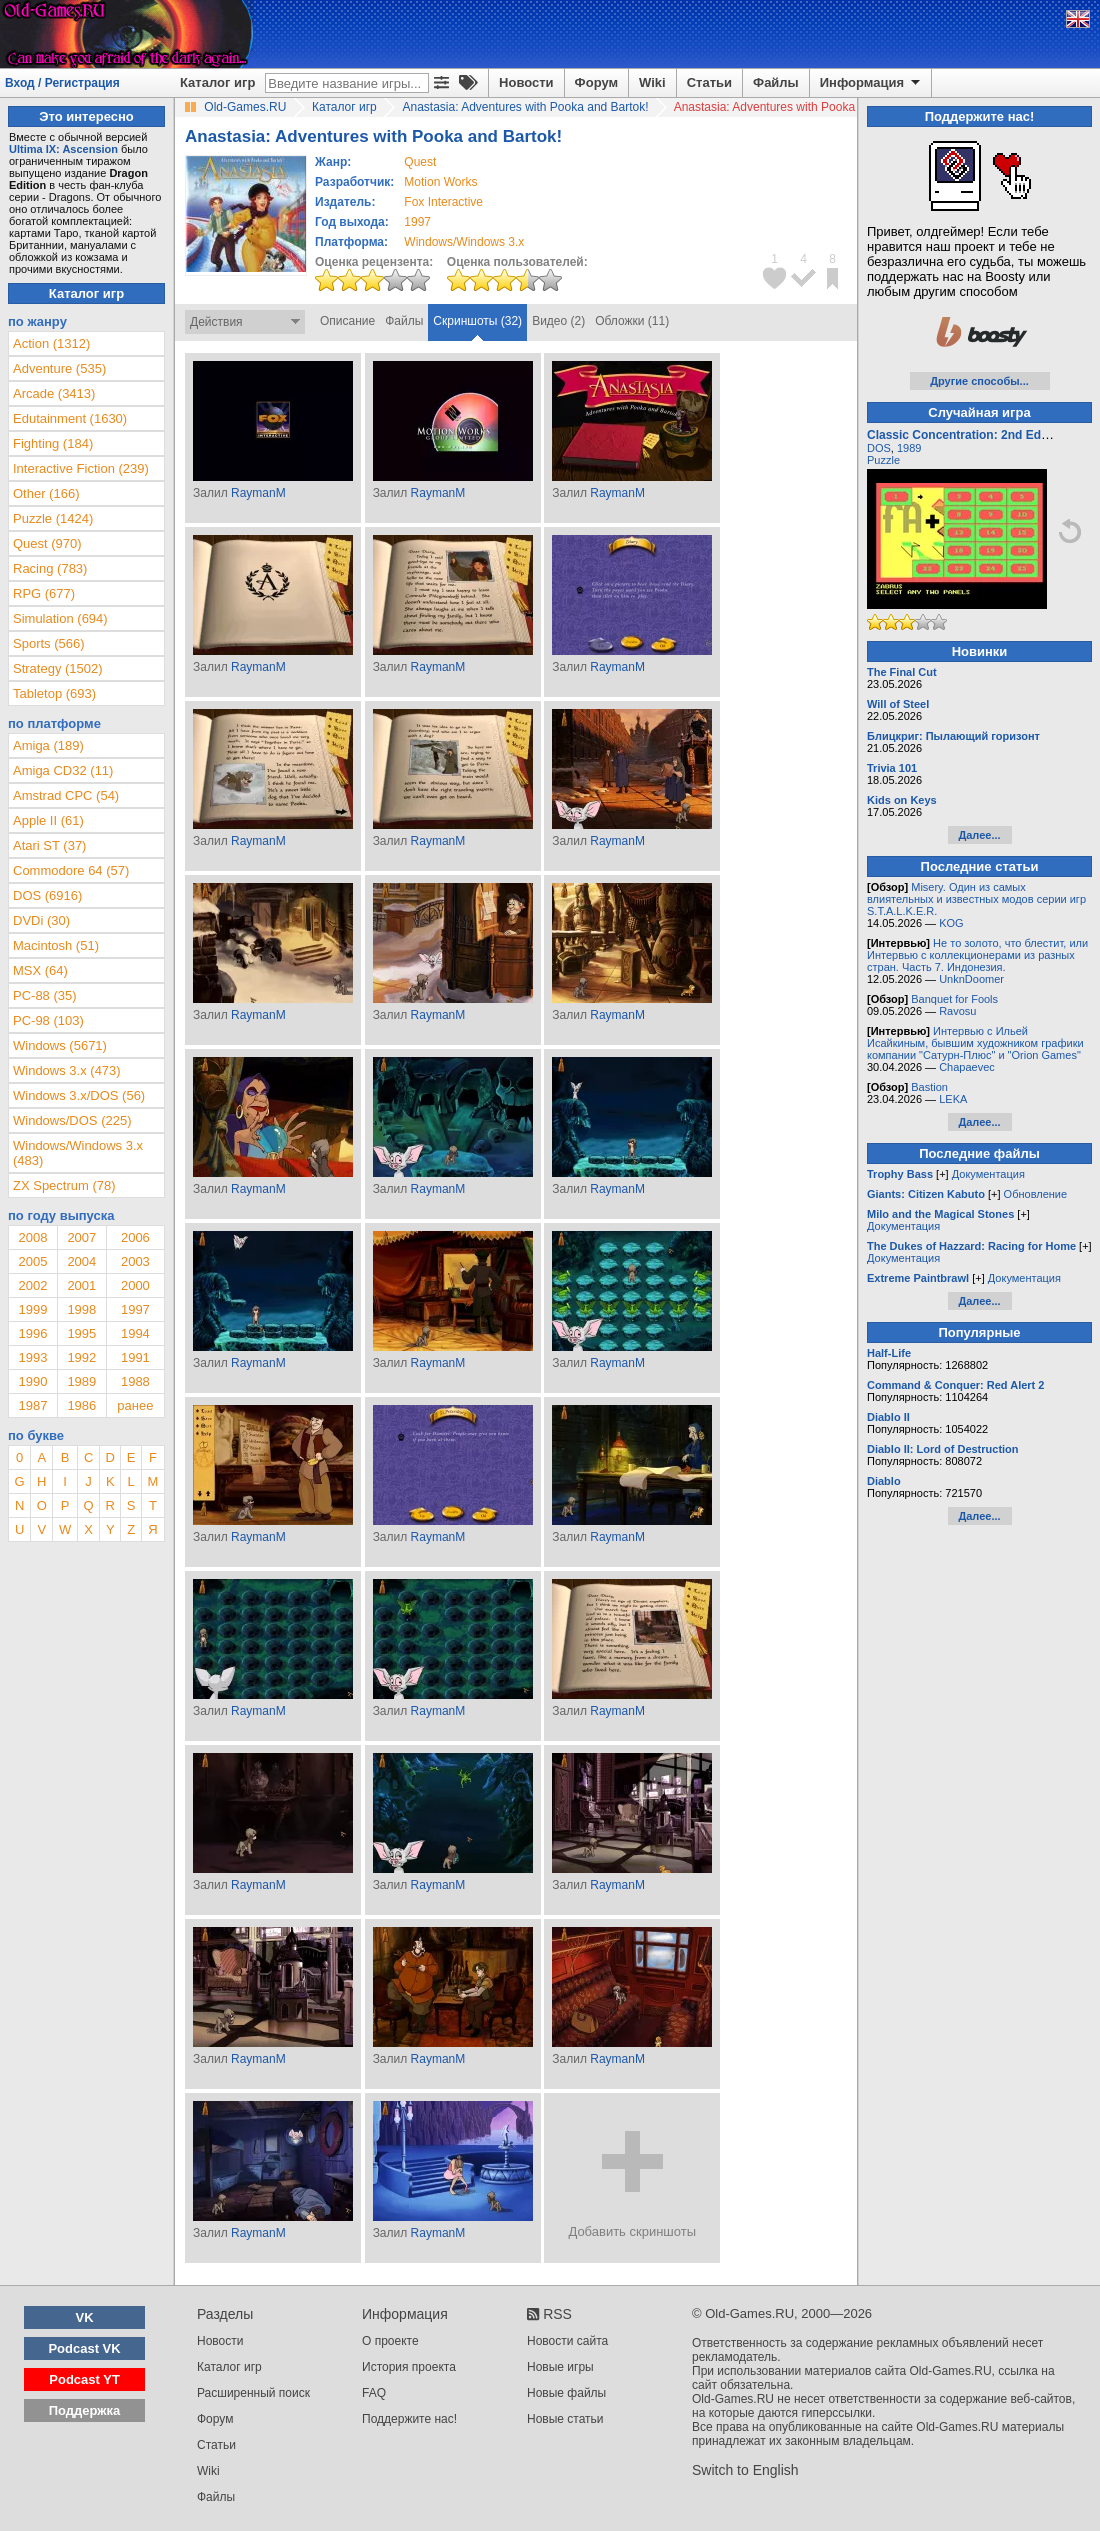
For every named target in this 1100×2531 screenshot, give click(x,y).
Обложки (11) (632, 321)
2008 (32, 1237)
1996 (32, 1333)
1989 (81, 1381)
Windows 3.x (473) (67, 1070)
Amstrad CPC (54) (66, 795)
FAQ (374, 2393)
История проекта (409, 2367)
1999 (32, 1309)
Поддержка (85, 2410)
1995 (81, 1333)
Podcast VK (84, 2348)
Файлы (776, 82)
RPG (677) (44, 593)
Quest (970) (47, 543)
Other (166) (46, 493)
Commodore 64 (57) (71, 870)
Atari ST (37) (49, 845)
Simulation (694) (60, 618)
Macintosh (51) (56, 945)
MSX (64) (40, 970)
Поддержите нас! (409, 2419)
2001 (81, 1285)
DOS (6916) (47, 895)
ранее (135, 1405)
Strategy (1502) (58, 668)
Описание (347, 321)
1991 (135, 1357)
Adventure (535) (59, 368)
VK (85, 2317)
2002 (32, 1285)
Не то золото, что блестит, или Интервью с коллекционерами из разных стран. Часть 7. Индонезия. (977, 955)
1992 (81, 1357)
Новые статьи (565, 2419)
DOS (879, 448)
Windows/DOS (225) (72, 1120)
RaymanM (258, 493)
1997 (417, 222)
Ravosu (957, 1011)
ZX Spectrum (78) (64, 1185)
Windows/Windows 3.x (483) (78, 1153)
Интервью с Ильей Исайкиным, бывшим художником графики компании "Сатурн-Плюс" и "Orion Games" (975, 1043)
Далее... (979, 835)
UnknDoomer (971, 979)
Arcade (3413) (54, 393)
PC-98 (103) (48, 1020)
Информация (871, 83)
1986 (81, 1405)
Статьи (709, 82)
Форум (596, 82)
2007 (81, 1237)
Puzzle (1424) (53, 518)
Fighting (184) (53, 443)
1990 (32, 1381)
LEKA (953, 1099)
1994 (135, 1333)
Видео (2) (558, 321)
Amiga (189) (48, 745)
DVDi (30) (41, 920)
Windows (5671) (60, 1045)
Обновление (1036, 1194)
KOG (951, 923)
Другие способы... (979, 381)
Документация (988, 1174)
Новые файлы (566, 2393)
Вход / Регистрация (62, 83)
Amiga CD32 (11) (63, 770)
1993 (32, 1357)
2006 (135, 1237)
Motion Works (440, 182)
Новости (526, 82)
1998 (81, 1309)
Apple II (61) (48, 820)
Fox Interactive (443, 202)
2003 (135, 1261)
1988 (135, 1381)
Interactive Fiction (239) (81, 468)
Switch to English (745, 2470)
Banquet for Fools (954, 999)
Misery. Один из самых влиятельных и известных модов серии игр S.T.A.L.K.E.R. (976, 899)
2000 (135, 1285)
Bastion (929, 1087)
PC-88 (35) (45, 995)
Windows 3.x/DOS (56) (79, 1095)
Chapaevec (967, 1067)
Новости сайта (567, 2341)
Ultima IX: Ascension (63, 149)
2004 (81, 1261)
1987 (32, 1405)
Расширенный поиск (253, 2393)
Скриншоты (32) (477, 321)
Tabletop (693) (54, 693)
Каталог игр (217, 82)
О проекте (390, 2341)
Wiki (652, 82)
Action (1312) (51, 343)
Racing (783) (50, 568)
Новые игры (560, 2367)
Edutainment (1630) (70, 418)
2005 (32, 1261)
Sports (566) (49, 643)
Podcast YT (84, 2379)
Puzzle (883, 460)
